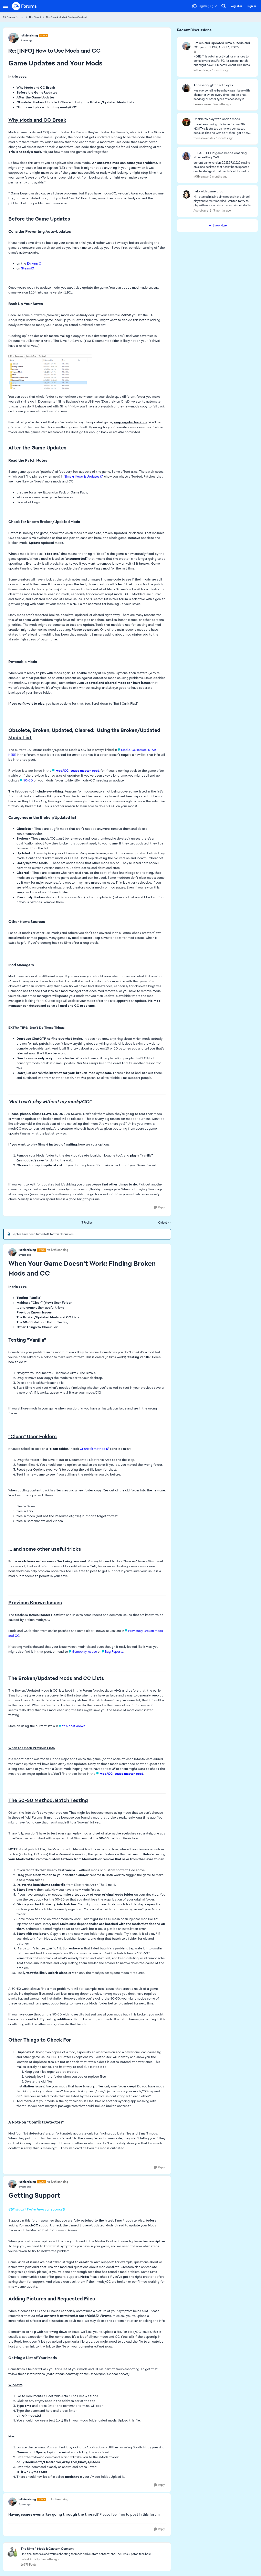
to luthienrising (57, 1250)
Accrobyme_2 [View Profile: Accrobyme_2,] (202, 210)
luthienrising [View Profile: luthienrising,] (201, 70)
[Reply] (159, 1207)
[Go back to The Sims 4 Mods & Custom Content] (86, 2549)
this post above (73, 1726)
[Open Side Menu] (5, 6)
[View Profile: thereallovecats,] (186, 122)
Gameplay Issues (84, 1651)
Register (236, 6)
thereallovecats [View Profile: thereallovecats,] (203, 138)
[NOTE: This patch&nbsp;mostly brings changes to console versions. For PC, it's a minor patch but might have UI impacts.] (223, 60)
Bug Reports (114, 1651)
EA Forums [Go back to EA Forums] (9, 17)
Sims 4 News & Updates (82, 476)
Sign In (251, 6)
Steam (26, 268)
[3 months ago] (219, 70)
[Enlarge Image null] (87, 372)
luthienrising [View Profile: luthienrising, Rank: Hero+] (29, 35)
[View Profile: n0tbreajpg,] (186, 156)
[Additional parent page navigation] (21, 17)
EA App (32, 263)
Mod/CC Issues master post (77, 770)
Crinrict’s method (92, 1449)
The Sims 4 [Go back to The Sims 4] (35, 17)
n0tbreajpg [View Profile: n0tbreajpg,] (201, 176)
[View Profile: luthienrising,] (186, 46)
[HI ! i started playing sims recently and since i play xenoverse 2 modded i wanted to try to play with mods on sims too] (223, 201)
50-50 (28, 780)
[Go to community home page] (24, 6)
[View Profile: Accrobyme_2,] (186, 194)
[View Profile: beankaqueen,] (186, 88)
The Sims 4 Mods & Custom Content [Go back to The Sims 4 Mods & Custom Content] (66, 17)
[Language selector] (204, 6)
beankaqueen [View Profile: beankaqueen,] (202, 104)
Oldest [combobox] (164, 1223)
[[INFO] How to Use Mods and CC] (34, 40)
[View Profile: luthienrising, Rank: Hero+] (13, 38)
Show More (217, 225)
